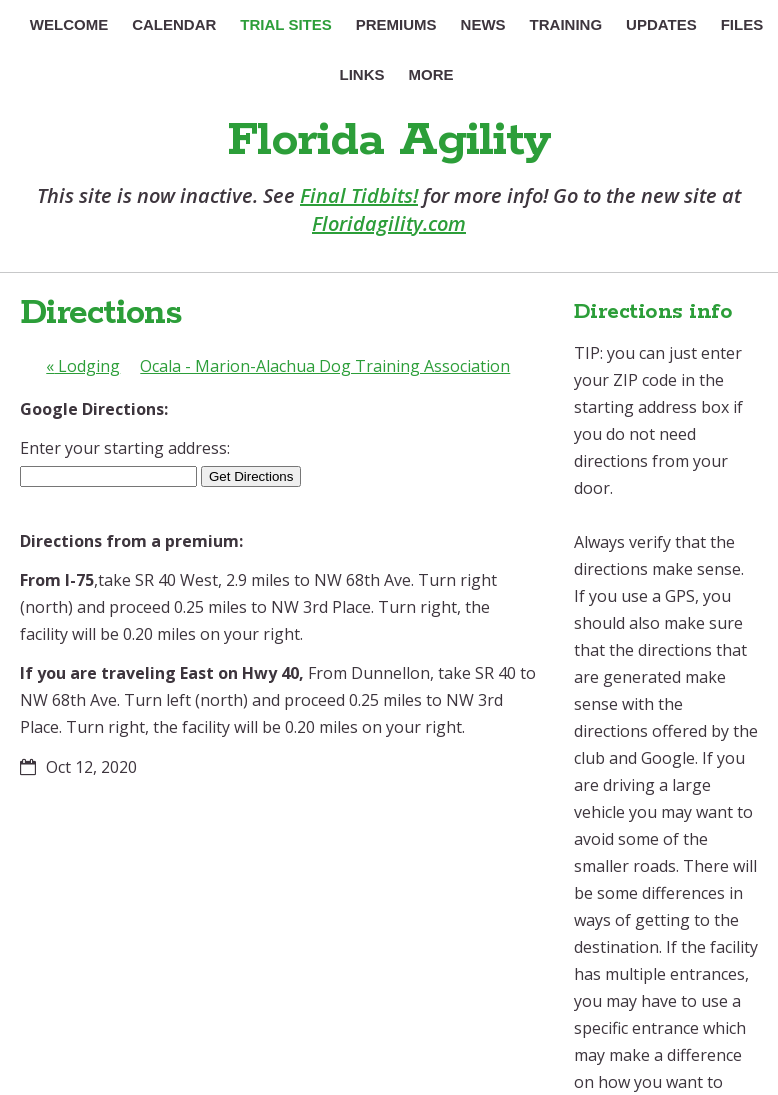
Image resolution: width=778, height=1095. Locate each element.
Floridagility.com (389, 223)
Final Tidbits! (359, 195)
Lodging (83, 366)
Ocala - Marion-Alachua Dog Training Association (325, 366)
